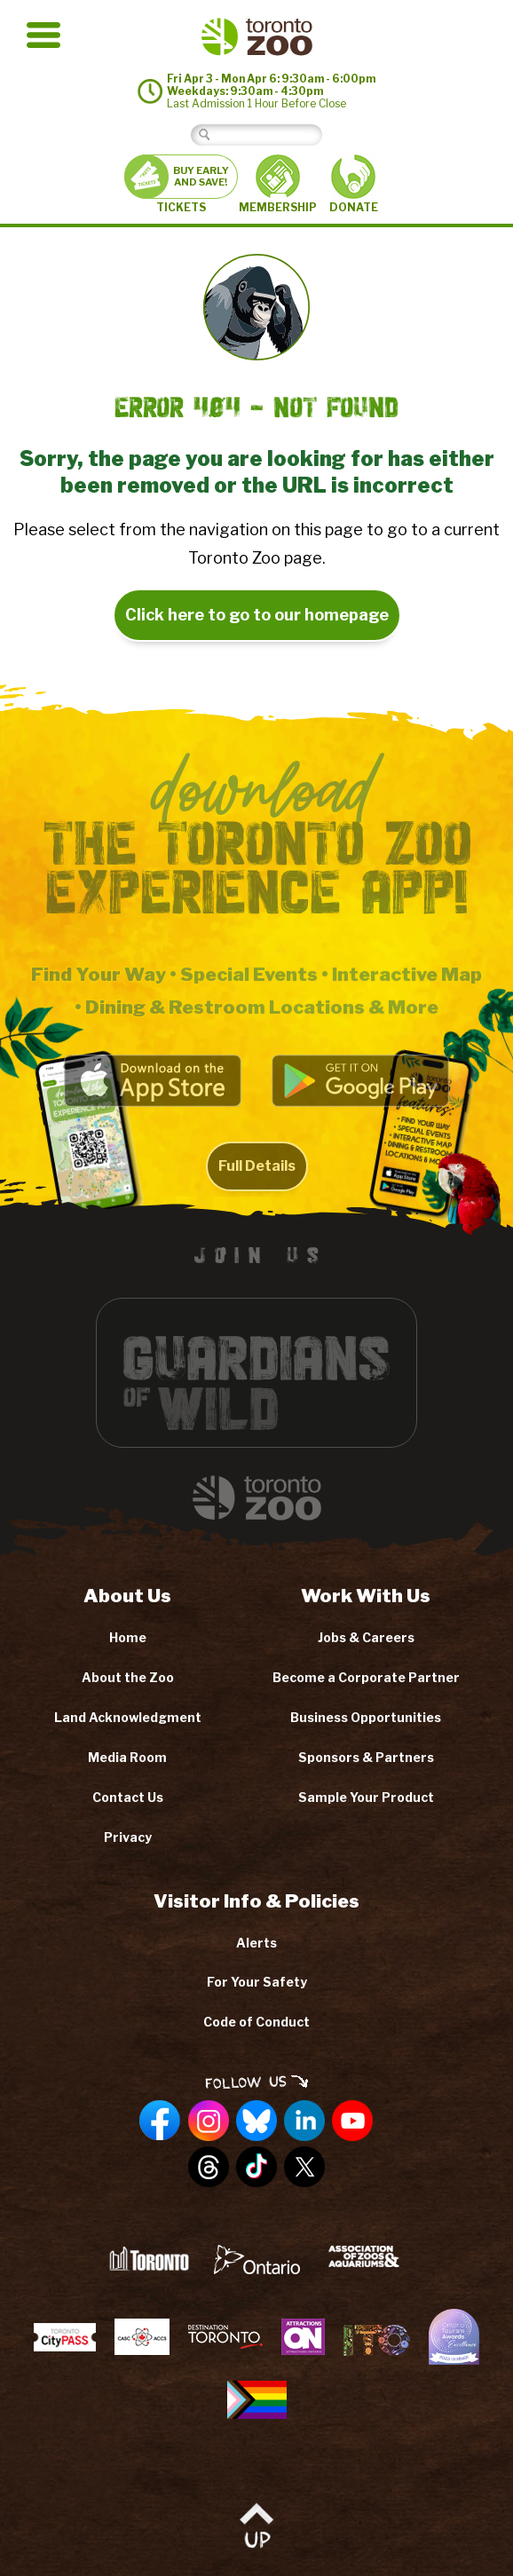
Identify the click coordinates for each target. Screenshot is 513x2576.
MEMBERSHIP (278, 183)
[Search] (270, 134)
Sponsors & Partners (366, 1757)
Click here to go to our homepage (257, 614)
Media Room (127, 1757)
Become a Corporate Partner (366, 1677)
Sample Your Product (366, 1797)
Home (127, 1637)
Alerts (256, 1942)
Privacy (128, 1837)
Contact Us (127, 1797)
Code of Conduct (256, 2021)
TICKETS (181, 184)
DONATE (353, 184)
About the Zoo (128, 1677)
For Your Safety (257, 1981)
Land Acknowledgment (127, 1717)
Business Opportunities (365, 1717)
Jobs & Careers (366, 1637)
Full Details (257, 1186)
